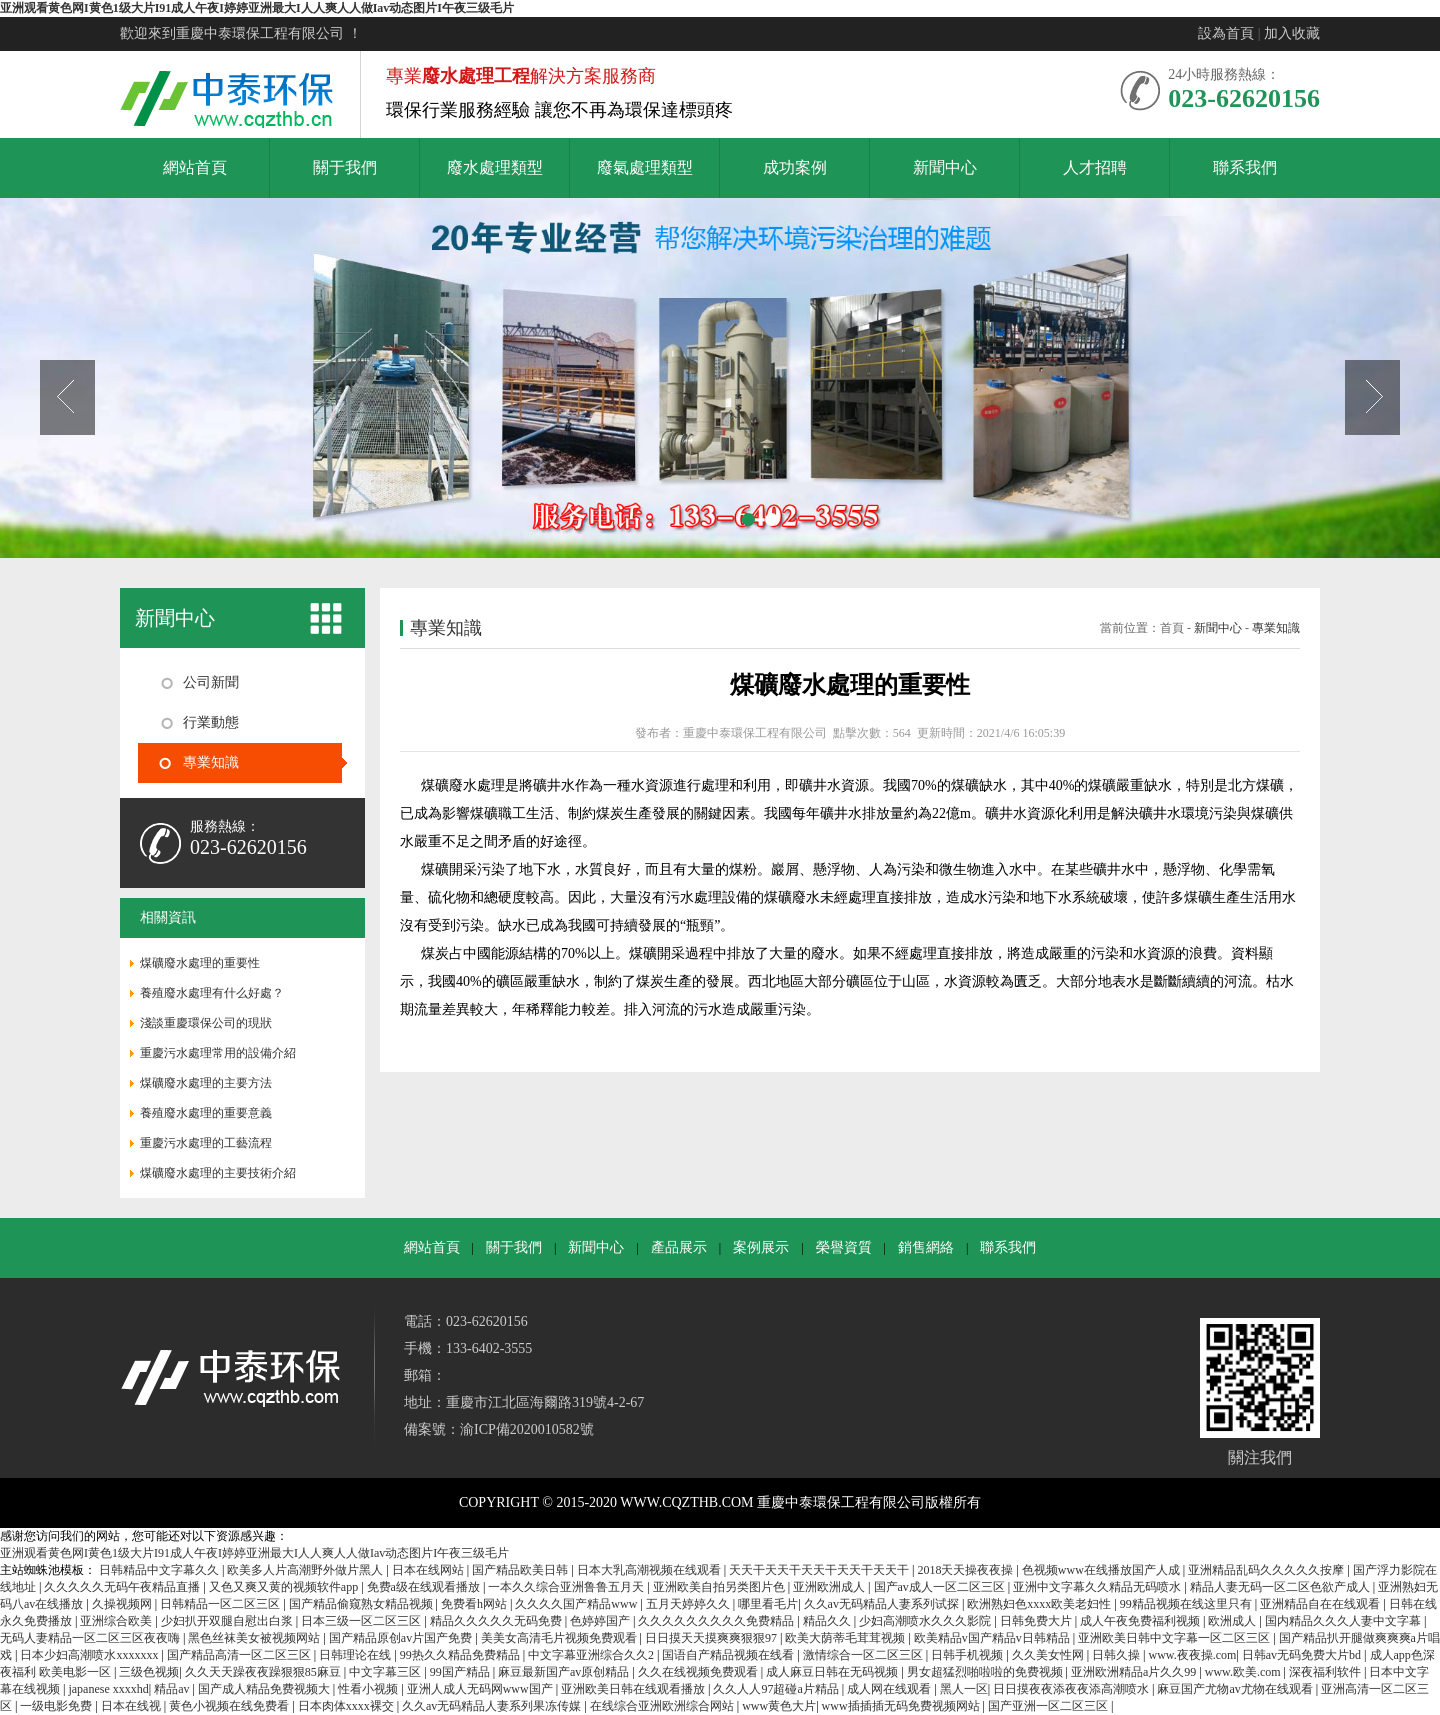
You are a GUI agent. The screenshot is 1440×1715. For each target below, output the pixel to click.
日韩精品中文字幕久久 (160, 1570)
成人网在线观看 (890, 1689)
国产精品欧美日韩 (521, 1570)
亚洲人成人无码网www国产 (481, 1689)
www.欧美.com (1244, 1672)
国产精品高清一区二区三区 (240, 1655)
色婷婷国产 (601, 1621)
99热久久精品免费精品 (461, 1655)
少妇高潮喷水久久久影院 (926, 1621)
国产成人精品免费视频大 (265, 1689)
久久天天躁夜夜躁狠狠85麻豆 (264, 1672)
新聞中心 (1218, 628)
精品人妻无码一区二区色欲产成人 (1281, 1587)
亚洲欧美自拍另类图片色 (720, 1587)
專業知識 (1276, 628)
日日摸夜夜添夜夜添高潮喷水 (1072, 1689)
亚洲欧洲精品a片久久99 (1135, 1672)
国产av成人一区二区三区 (941, 1587)
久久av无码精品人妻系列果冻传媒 (493, 1706)
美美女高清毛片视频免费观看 (560, 1638)
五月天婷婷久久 (689, 1604)
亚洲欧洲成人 (830, 1587)
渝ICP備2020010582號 (527, 1429)
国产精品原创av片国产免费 (402, 1638)
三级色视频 (149, 1672)
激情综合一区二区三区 (864, 1655)
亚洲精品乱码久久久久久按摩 (1267, 1570)
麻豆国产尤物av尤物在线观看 (1236, 1689)
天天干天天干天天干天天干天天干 (820, 1570)
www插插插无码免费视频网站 (902, 1706)
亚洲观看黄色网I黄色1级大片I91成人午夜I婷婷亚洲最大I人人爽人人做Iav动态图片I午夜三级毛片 (257, 8)
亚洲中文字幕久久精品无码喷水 (1098, 1587)
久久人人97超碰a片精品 (777, 1689)
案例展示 (761, 1247)
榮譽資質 (844, 1247)
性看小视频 (369, 1689)
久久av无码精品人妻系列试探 (883, 1604)
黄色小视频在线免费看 (230, 1706)
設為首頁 (1226, 33)
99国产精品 (461, 1672)
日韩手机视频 (968, 1655)
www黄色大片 (779, 1706)
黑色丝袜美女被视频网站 (255, 1638)
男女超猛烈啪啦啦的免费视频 (986, 1672)
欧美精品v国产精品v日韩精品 (993, 1638)
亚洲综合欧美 (117, 1621)
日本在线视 (132, 1706)
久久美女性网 (1049, 1655)
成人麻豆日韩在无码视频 (833, 1672)
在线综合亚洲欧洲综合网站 (663, 1706)
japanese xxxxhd (108, 1689)
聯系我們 (1008, 1247)
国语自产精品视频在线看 (729, 1655)
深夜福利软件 (1326, 1672)
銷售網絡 (926, 1247)
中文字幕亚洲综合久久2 (592, 1655)
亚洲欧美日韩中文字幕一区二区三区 (1175, 1638)
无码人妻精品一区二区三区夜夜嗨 (91, 1638)
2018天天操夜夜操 (966, 1570)
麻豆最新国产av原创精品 (565, 1672)
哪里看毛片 (768, 1604)
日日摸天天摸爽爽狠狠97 (712, 1638)
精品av (173, 1689)
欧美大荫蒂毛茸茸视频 (846, 1638)
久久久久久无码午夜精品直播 (123, 1587)
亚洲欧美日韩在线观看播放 (634, 1689)
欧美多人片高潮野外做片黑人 (306, 1570)
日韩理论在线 (356, 1655)
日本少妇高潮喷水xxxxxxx (90, 1655)
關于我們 (514, 1247)
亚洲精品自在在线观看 (1321, 1604)
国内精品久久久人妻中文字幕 (1344, 1621)
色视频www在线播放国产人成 (1102, 1570)
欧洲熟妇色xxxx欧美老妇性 (1040, 1604)
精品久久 (828, 1621)
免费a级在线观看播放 (425, 1587)
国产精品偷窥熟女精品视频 (362, 1604)
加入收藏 (1292, 33)
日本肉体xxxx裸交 (347, 1706)
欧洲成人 (1233, 1621)
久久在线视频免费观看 (699, 1672)
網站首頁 (432, 1247)
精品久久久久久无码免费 (497, 1621)
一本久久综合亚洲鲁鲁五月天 (567, 1587)
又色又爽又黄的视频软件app (285, 1587)
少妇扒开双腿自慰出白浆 (228, 1621)
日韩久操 (1117, 1655)
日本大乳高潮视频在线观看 (650, 1570)
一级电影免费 (57, 1706)
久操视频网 (123, 1604)
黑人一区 (964, 1689)
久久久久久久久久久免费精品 (717, 1621)
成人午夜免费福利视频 (1141, 1621)
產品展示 (679, 1247)
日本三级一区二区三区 (362, 1621)
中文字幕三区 (386, 1672)
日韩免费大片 (1037, 1621)
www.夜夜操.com (1192, 1655)
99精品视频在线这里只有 (1187, 1604)
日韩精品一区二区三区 (221, 1604)
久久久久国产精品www (577, 1604)
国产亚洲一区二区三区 (1049, 1706)
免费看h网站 (475, 1604)
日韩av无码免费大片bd (1303, 1655)
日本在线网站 (429, 1570)
